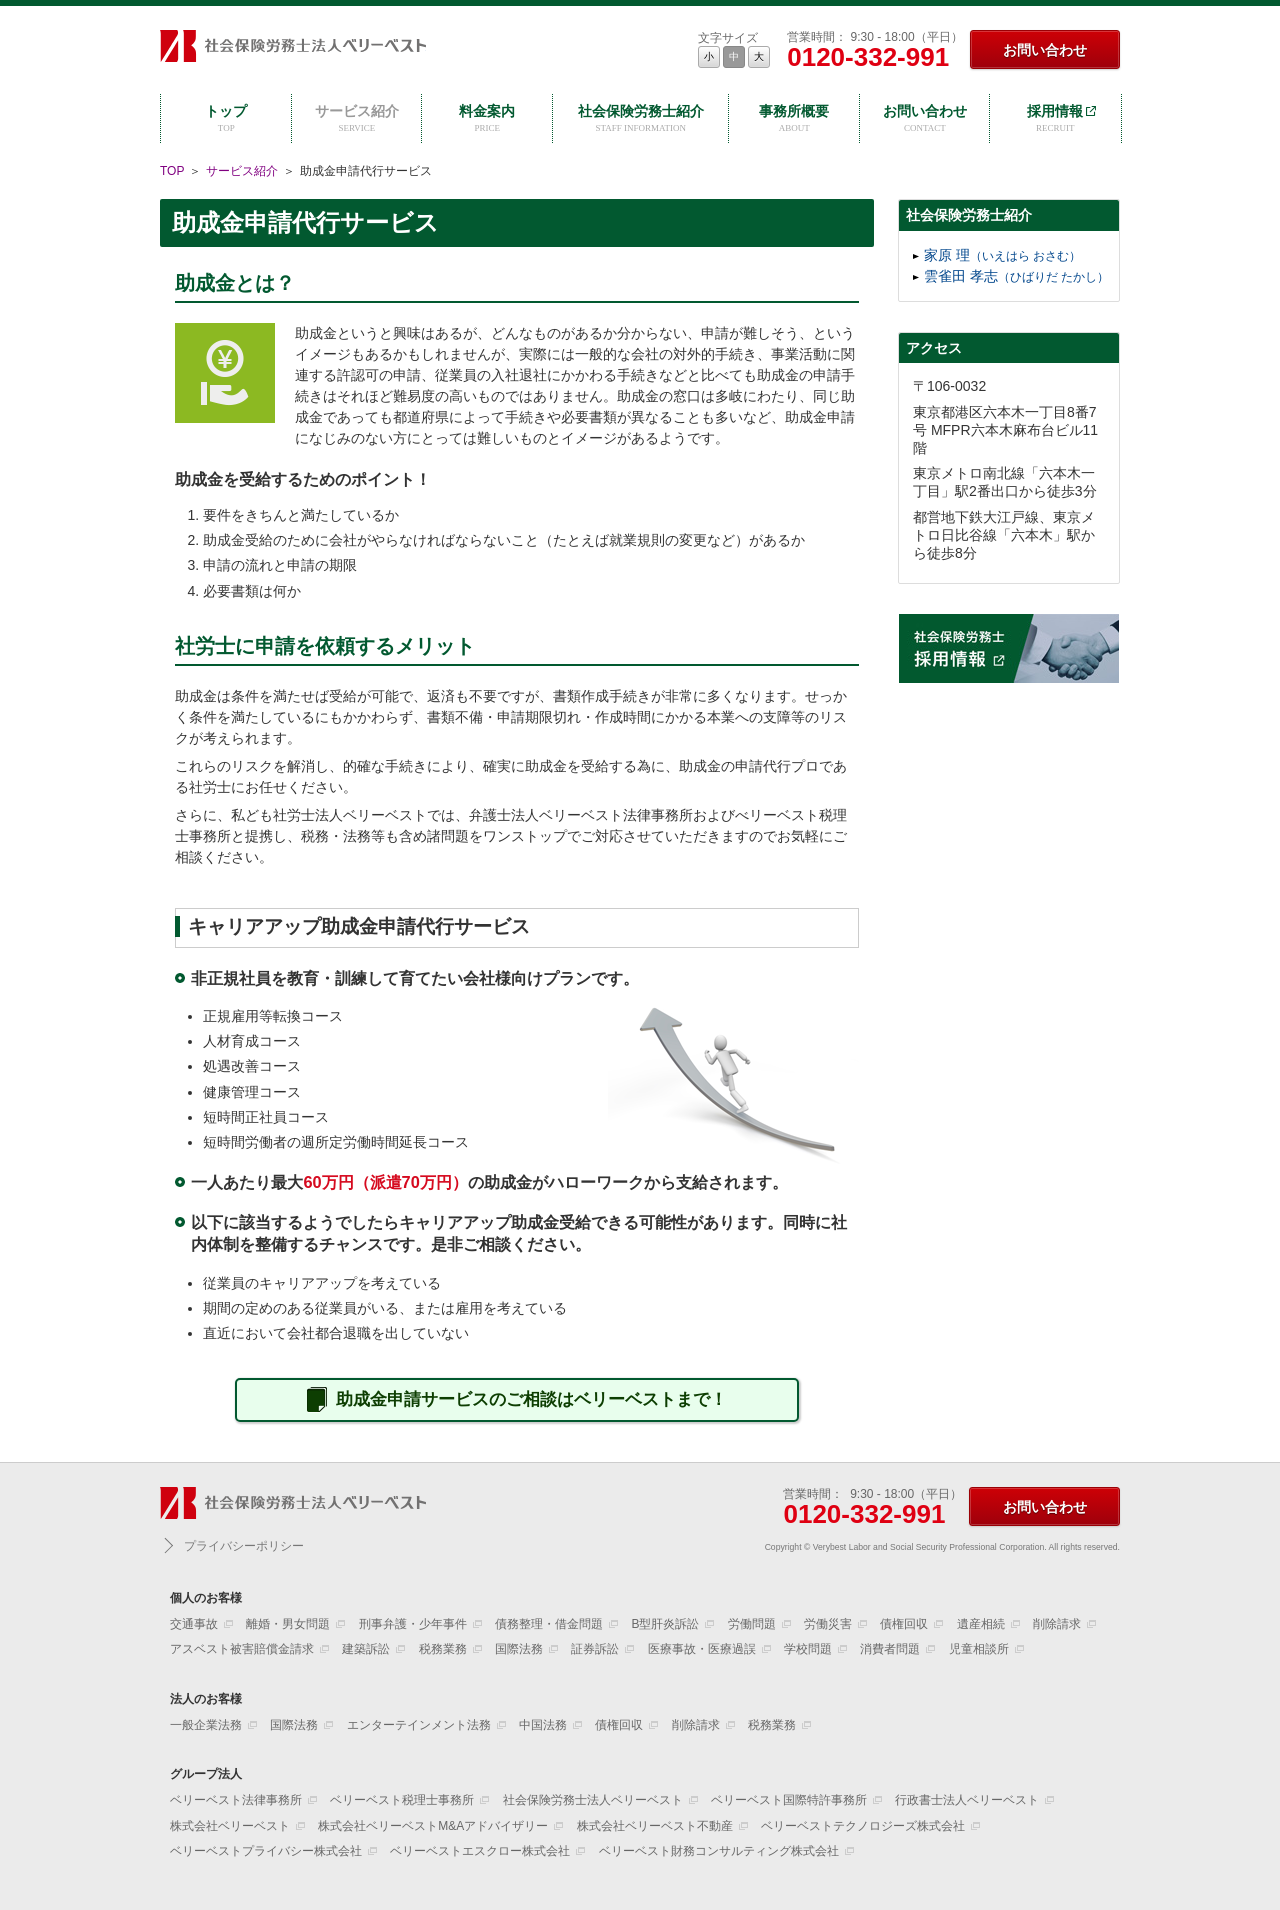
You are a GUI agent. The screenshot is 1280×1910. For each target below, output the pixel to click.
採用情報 (1055, 119)
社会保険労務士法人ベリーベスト (293, 49)
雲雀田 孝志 (1016, 276)
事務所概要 (794, 119)
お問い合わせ (1045, 50)
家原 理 (1002, 255)
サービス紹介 (357, 119)
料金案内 (487, 119)
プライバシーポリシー (244, 1546)
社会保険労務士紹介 (641, 119)
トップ (226, 119)
